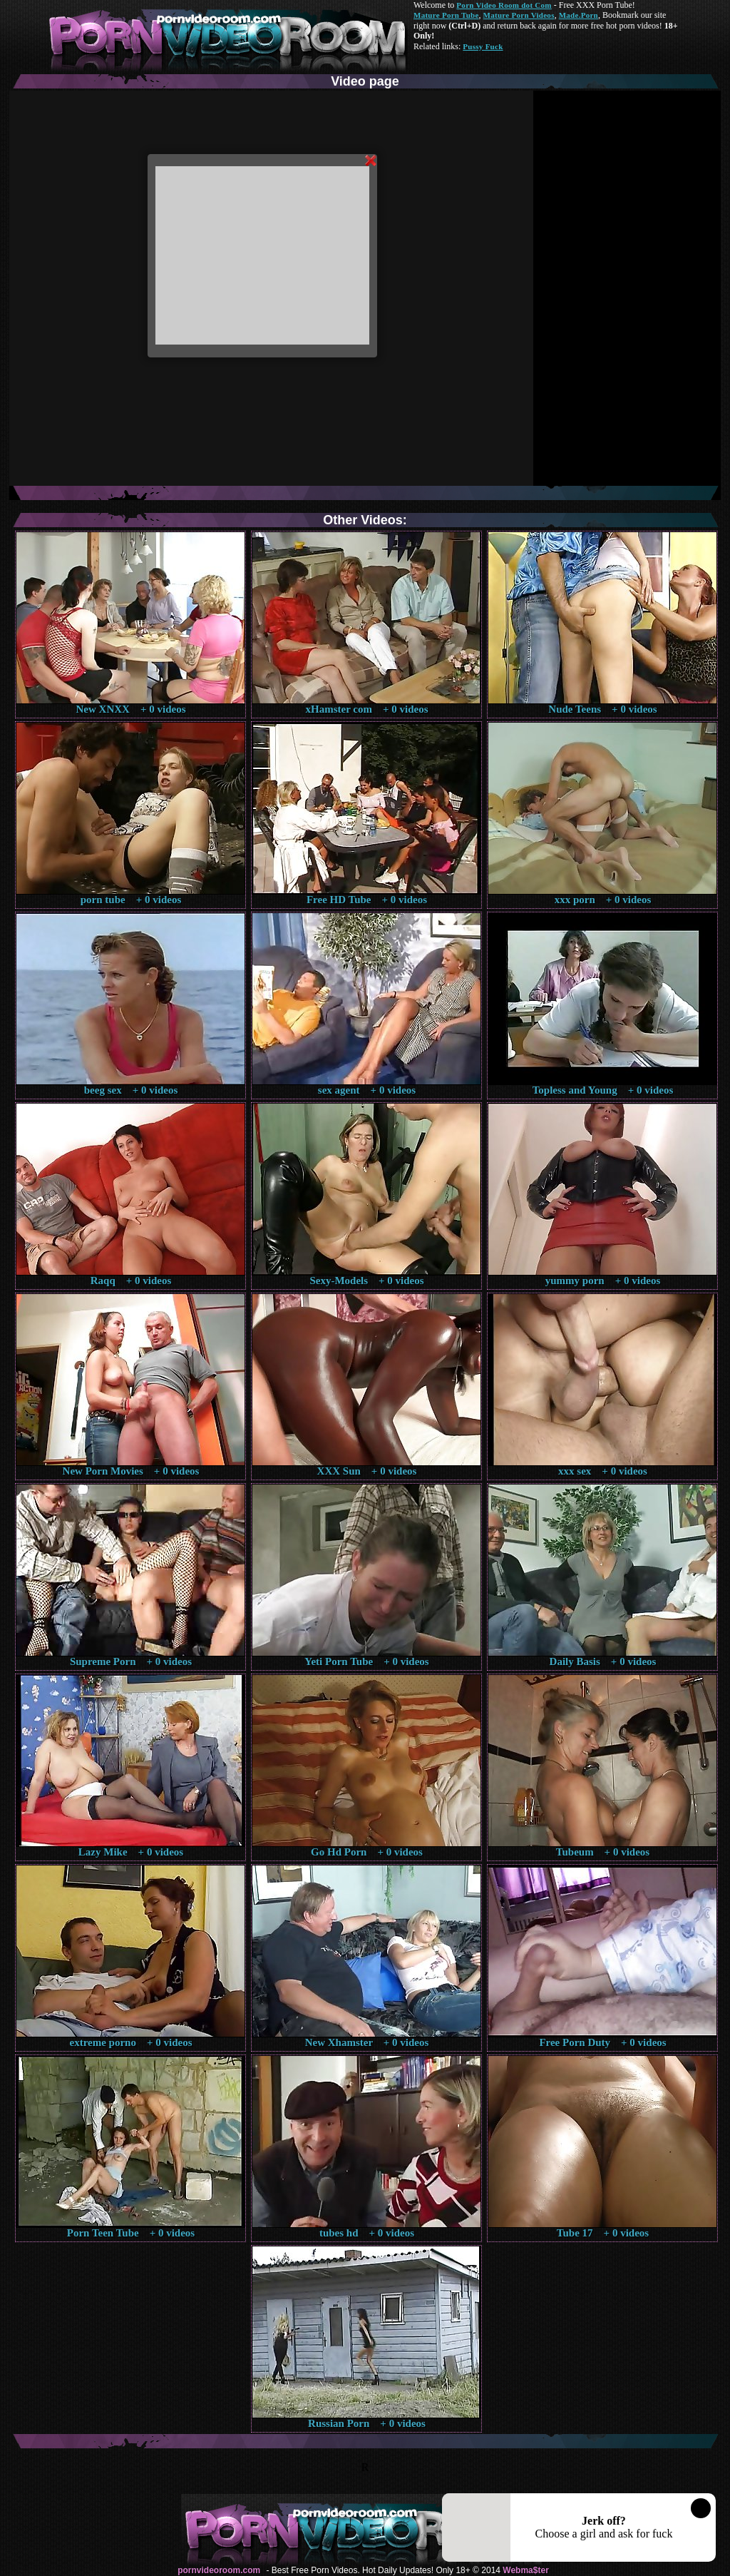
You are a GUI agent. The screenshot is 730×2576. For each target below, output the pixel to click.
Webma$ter (525, 2570)
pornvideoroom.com (219, 2570)
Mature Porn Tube (446, 15)
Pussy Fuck (483, 46)
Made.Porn (578, 15)
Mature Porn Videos (519, 15)
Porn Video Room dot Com (503, 5)
